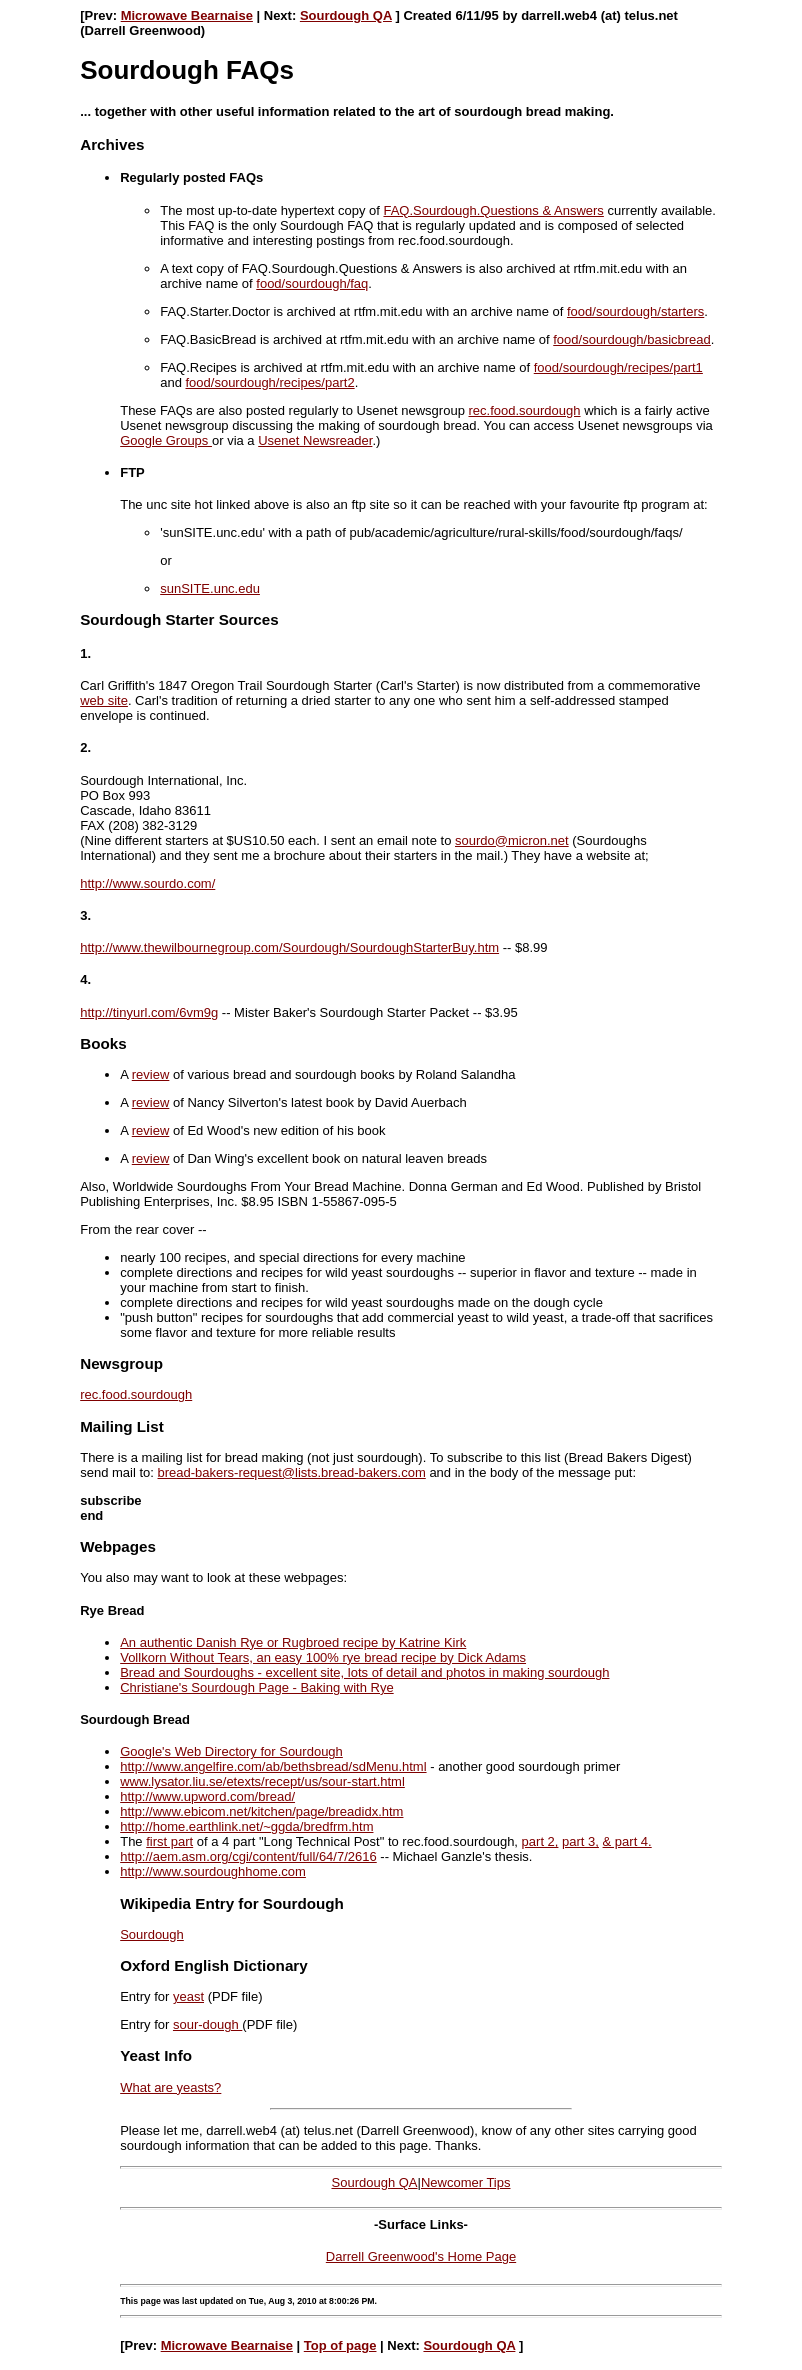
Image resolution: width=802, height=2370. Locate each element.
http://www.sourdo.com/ (147, 883)
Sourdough (152, 1934)
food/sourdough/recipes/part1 (618, 367)
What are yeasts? (170, 2087)
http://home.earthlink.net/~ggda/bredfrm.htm (246, 1826)
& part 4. (627, 1841)
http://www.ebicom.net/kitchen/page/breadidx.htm (261, 1811)
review (151, 1074)
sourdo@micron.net (512, 840)
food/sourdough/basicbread (632, 339)
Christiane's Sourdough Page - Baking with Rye (256, 1687)
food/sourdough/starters (635, 311)
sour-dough (207, 2024)
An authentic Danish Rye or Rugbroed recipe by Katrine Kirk (293, 1642)
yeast (188, 1996)
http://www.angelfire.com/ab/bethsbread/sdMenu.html (273, 1766)
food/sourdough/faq (312, 283)
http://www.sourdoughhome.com (213, 1871)
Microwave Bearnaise (187, 15)
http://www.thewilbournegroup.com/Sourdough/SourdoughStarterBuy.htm (289, 947)
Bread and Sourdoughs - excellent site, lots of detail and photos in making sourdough (364, 1672)
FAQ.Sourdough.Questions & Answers (493, 210)
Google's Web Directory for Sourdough (231, 1751)
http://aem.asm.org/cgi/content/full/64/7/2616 (248, 1856)
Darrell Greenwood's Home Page (421, 2256)
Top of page (340, 2345)
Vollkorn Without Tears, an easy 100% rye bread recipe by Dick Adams (323, 1657)
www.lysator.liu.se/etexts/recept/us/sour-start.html (262, 1781)
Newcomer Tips (466, 2182)
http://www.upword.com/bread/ (207, 1796)
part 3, (580, 1841)
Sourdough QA (346, 15)
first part (169, 1841)
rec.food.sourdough (524, 410)
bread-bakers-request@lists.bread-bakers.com (292, 1472)
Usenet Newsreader (315, 440)
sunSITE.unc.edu (210, 588)
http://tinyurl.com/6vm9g (149, 1012)
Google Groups (166, 440)
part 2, (540, 1841)
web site (104, 700)
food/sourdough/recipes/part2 (270, 382)
